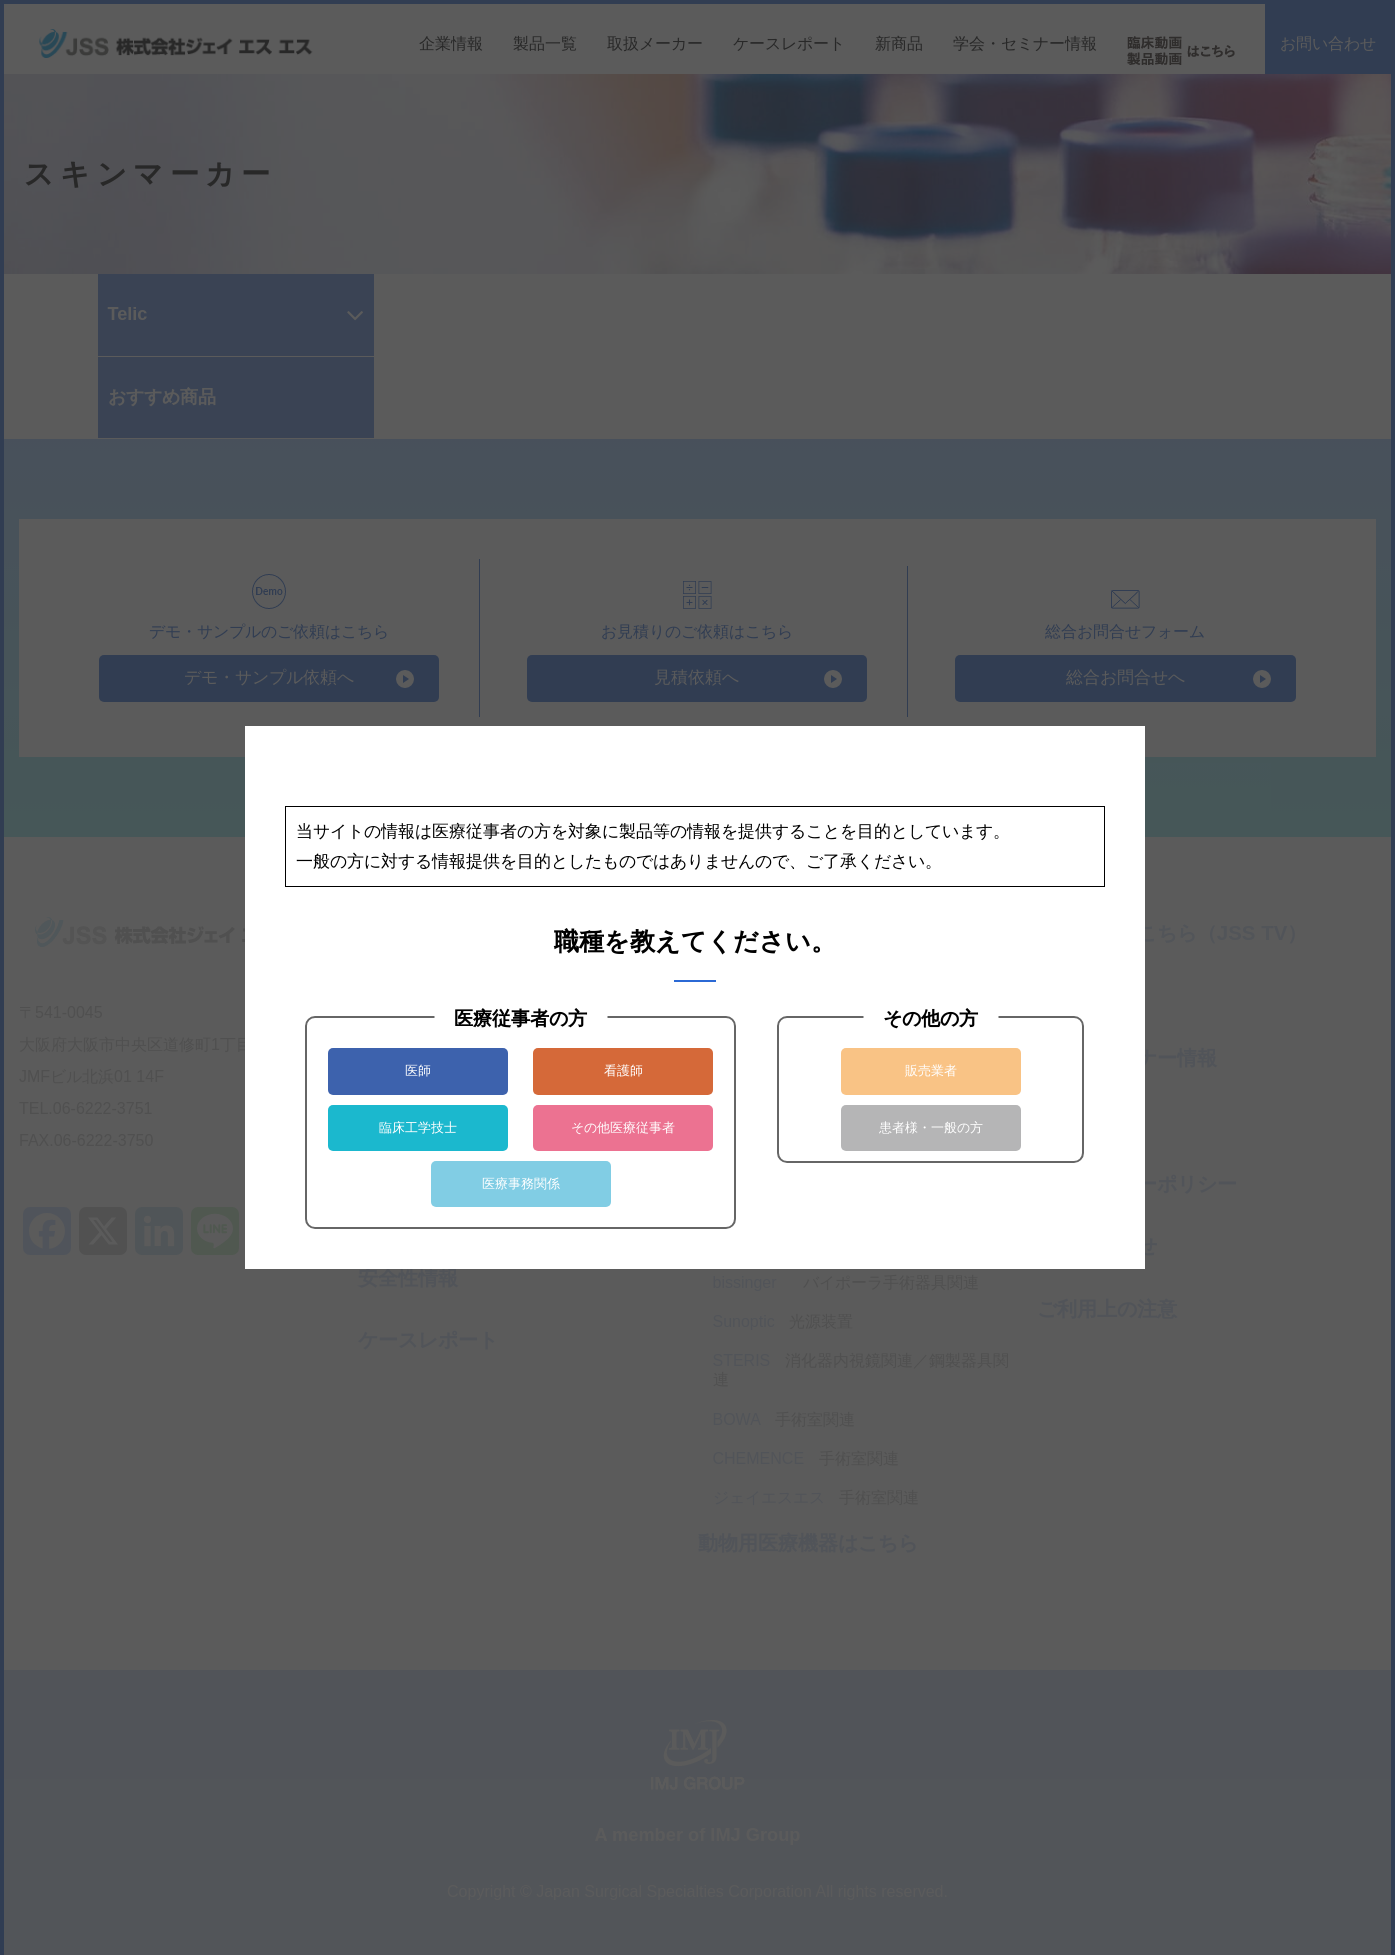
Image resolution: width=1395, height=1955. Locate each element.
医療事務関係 (521, 1183)
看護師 (623, 1070)
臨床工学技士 (418, 1127)
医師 (418, 1070)
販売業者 (931, 1070)
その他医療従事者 (623, 1127)
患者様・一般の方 (931, 1127)
